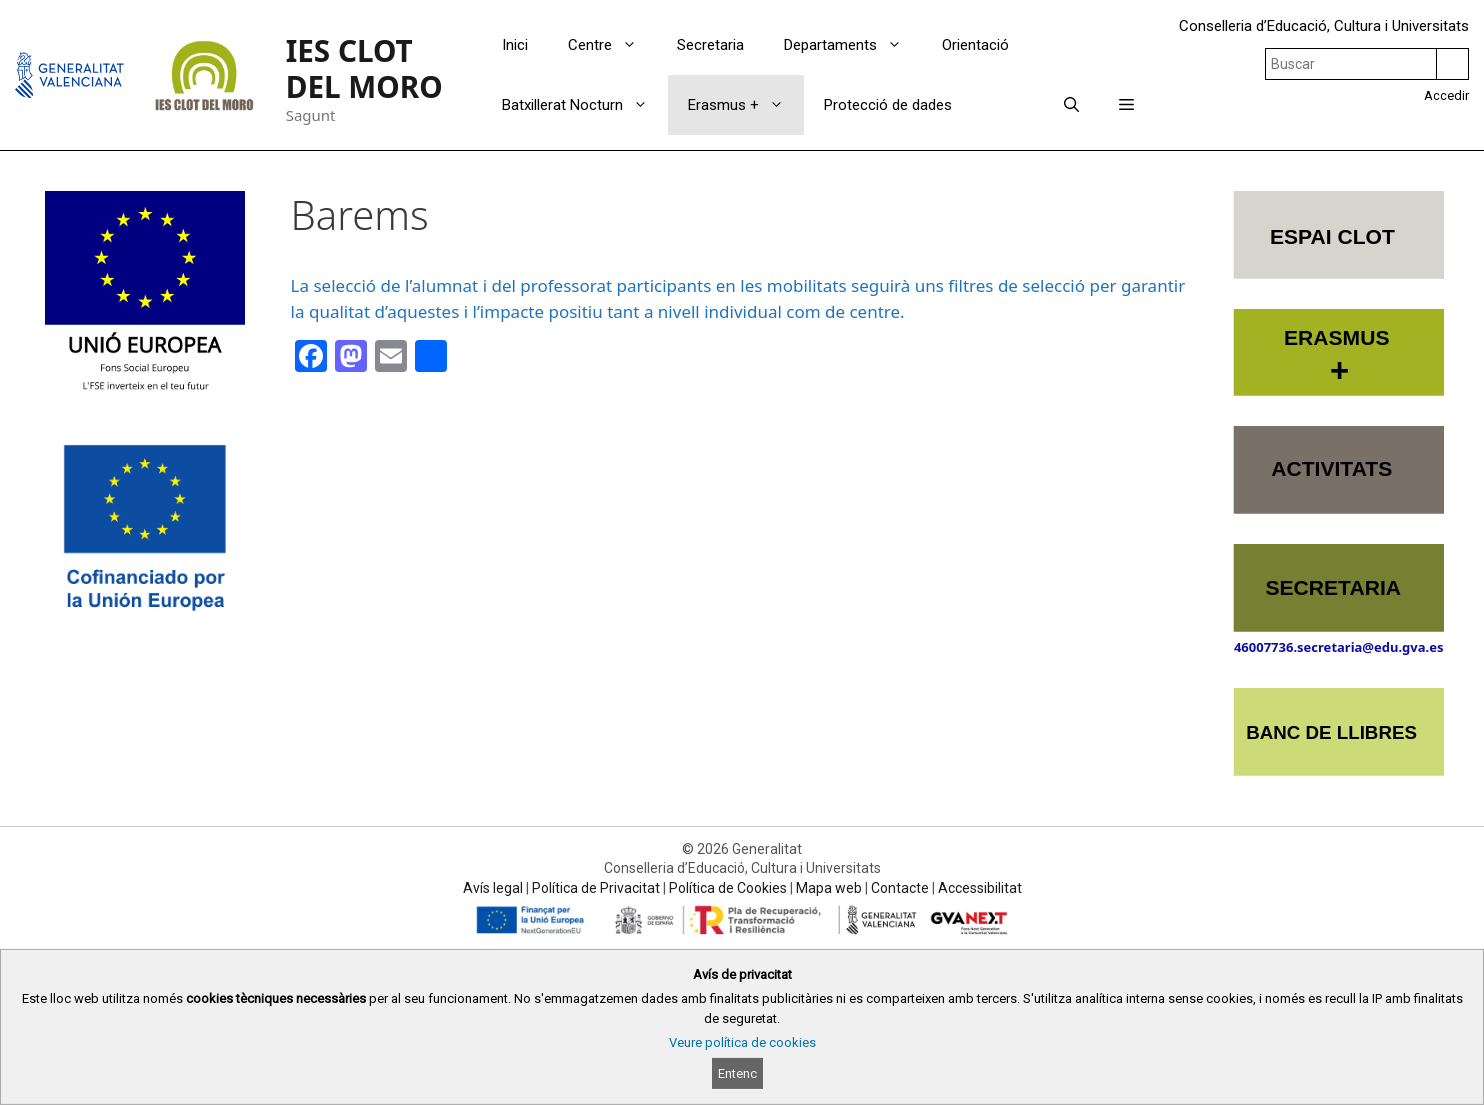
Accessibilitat (980, 888)
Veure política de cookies (742, 1042)
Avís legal (493, 888)
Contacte (900, 888)
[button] (1126, 105)
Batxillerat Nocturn (585, 105)
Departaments (853, 45)
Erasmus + (746, 105)
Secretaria (710, 45)
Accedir (1446, 95)
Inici (515, 45)
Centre (612, 45)
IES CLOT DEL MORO (364, 68)
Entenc (737, 1073)
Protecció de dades (888, 105)
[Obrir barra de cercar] (1071, 105)
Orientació (975, 45)
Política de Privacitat (596, 888)
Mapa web (829, 888)
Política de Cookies (728, 888)
